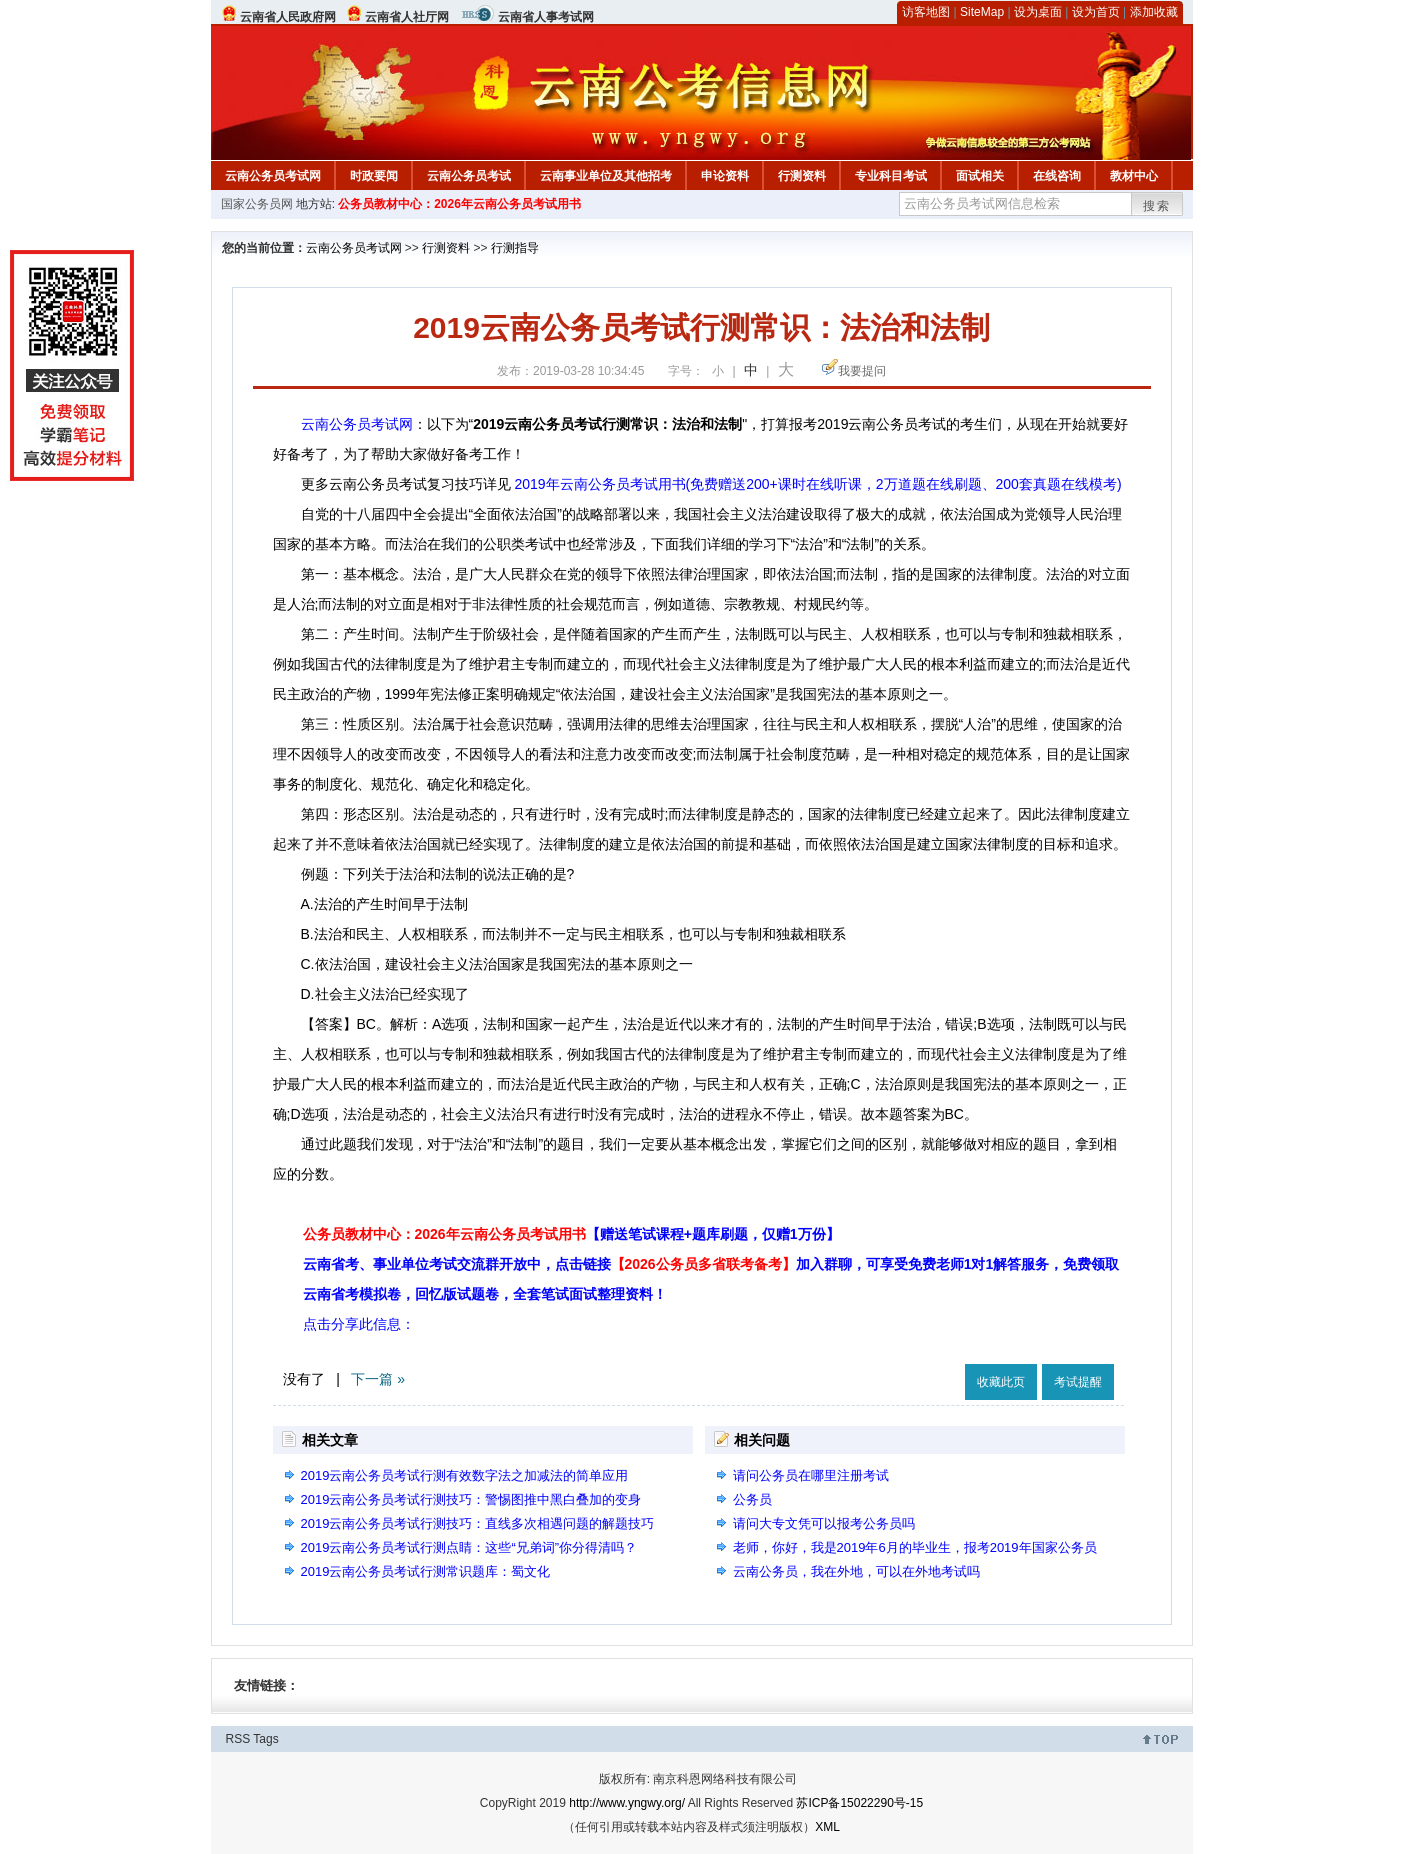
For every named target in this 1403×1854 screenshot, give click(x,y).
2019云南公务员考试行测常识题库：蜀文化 (426, 1571)
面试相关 (980, 176)
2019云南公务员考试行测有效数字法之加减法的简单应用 (465, 1475)
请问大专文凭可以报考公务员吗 (824, 1523)
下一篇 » (378, 1379)
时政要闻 (374, 176)
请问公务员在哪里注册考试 (811, 1475)
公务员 (752, 1499)
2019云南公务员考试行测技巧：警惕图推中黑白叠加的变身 (471, 1499)
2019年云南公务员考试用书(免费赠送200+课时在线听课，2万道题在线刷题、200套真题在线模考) (817, 484)
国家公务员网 (257, 204)
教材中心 (1134, 176)
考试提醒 (1078, 1382)
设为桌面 (1038, 12)
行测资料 (802, 176)
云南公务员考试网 (273, 176)
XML (827, 1827)
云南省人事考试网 (546, 17)
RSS (238, 1739)
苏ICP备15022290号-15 (859, 1803)
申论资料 (725, 176)
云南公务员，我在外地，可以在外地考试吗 (856, 1571)
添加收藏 (1154, 12)
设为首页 (1096, 12)
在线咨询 (1057, 176)
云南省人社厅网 (407, 17)
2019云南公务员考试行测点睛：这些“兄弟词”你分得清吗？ (469, 1547)
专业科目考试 (891, 176)
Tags (265, 1739)
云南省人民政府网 (288, 17)
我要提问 (862, 371)
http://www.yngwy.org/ (627, 1803)
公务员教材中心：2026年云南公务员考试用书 (459, 204)
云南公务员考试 (469, 176)
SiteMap (982, 12)
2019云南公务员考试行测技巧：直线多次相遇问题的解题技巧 (478, 1523)
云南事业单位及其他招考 (606, 176)
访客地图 (926, 12)
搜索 (1157, 206)
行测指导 (515, 248)
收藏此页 (1001, 1382)
